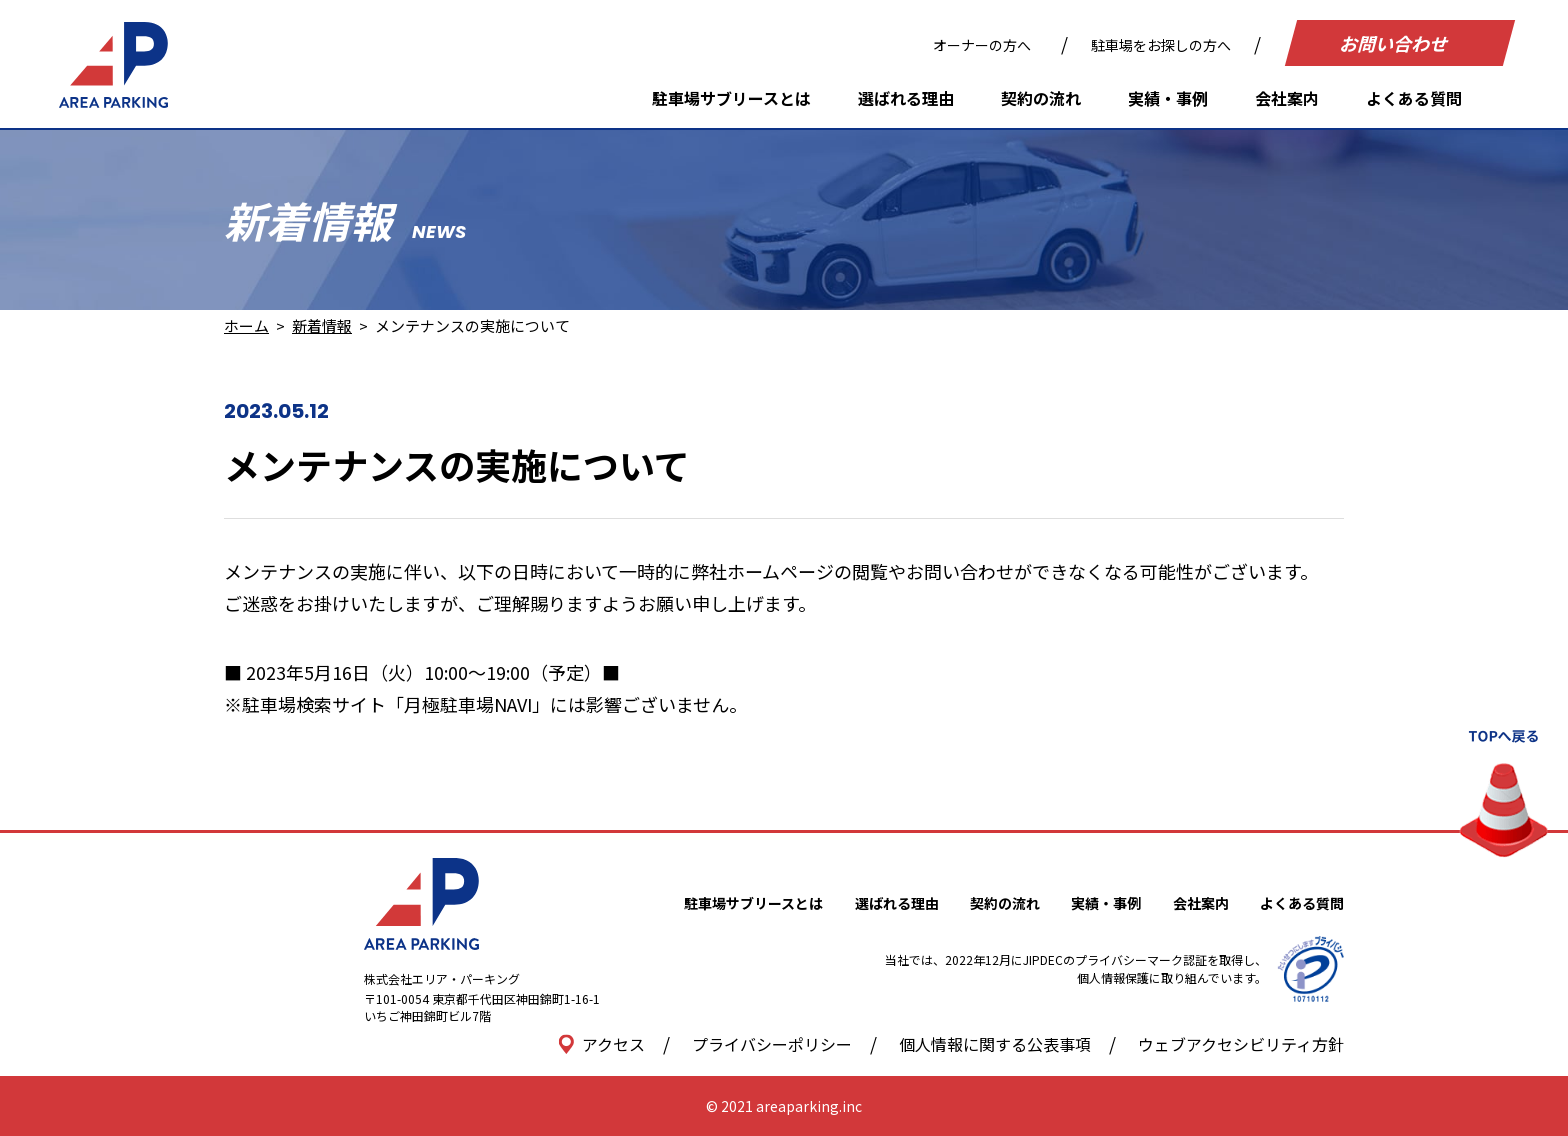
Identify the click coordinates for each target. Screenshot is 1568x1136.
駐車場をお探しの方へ (1161, 45)
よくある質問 (1414, 98)
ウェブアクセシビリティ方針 (1241, 1044)
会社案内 (1287, 98)
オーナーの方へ (982, 45)
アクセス (601, 1044)
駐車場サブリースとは (731, 98)
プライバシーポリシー (772, 1044)
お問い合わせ (1395, 43)
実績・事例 (1168, 98)
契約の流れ (1041, 98)
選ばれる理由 (906, 98)
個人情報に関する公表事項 (995, 1044)
